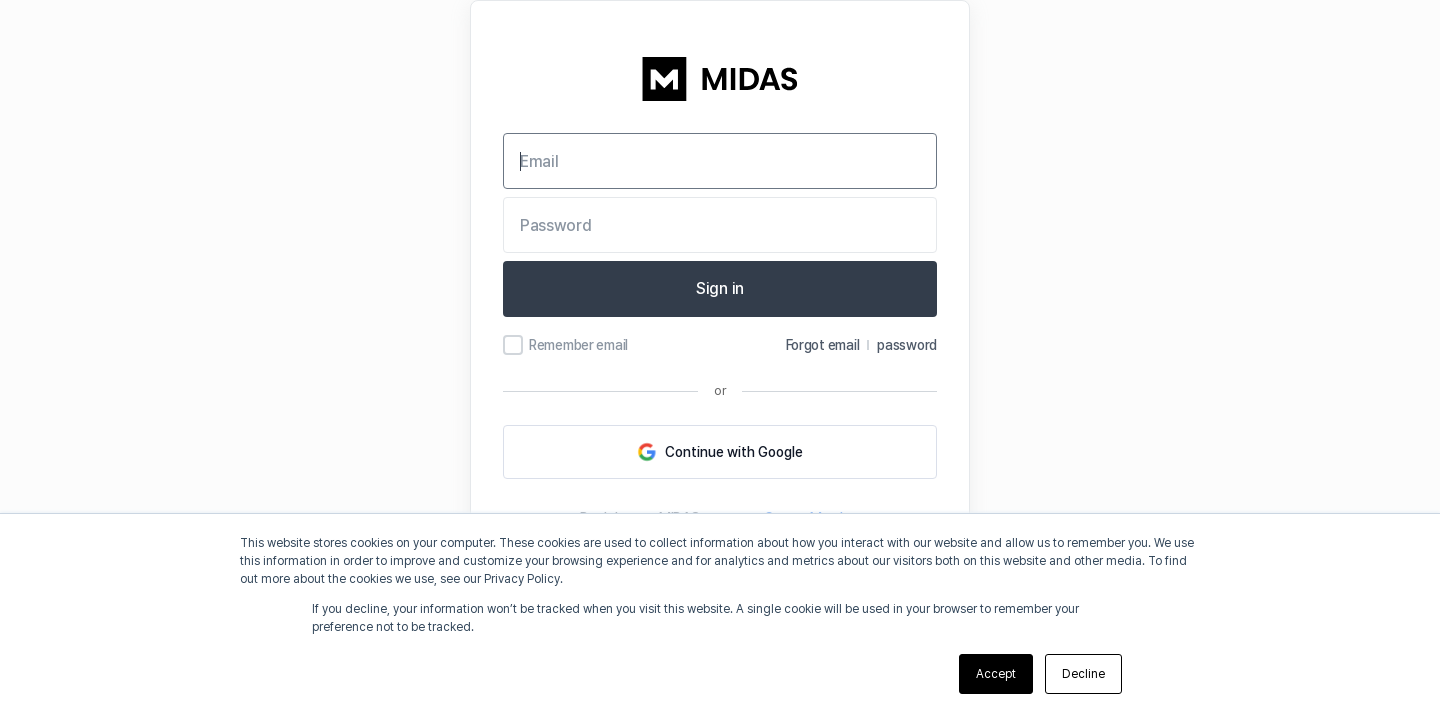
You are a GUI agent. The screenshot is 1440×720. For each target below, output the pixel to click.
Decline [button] (1083, 674)
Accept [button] (996, 674)
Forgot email (823, 345)
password (907, 345)
